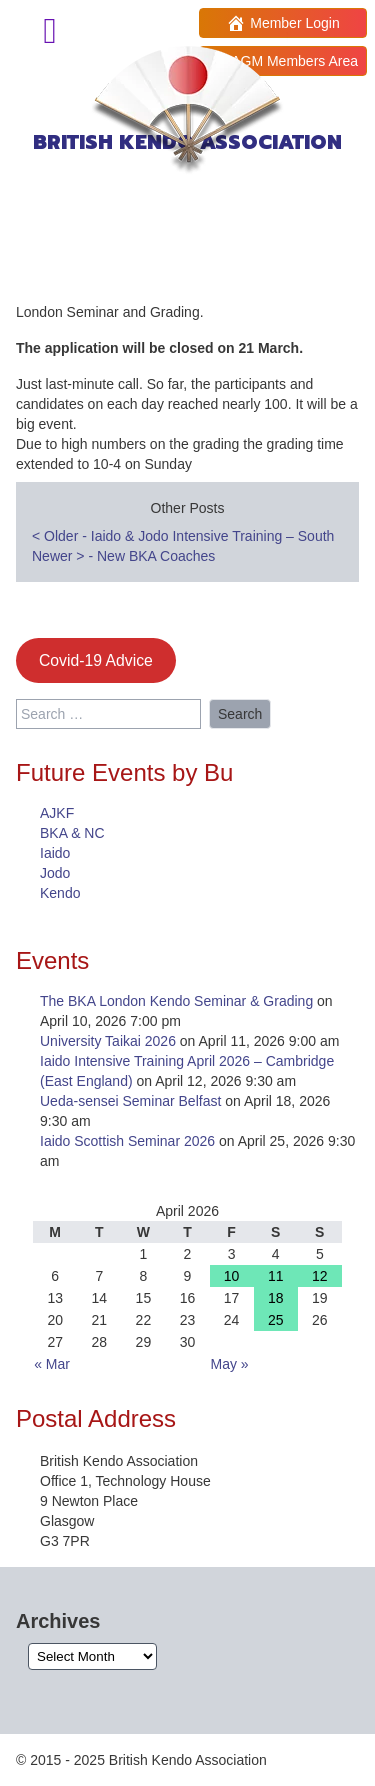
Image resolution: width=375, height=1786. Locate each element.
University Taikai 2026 (108, 1041)
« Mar (52, 1364)
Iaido (55, 853)
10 (232, 1276)
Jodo (55, 873)
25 (276, 1320)
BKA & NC (72, 833)
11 (276, 1276)
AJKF (57, 813)
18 (276, 1298)
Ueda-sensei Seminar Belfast (130, 1101)
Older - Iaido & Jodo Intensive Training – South (183, 536)
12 (320, 1276)
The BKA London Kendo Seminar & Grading (176, 1001)
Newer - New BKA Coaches (123, 556)
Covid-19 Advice (96, 660)
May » (230, 1364)
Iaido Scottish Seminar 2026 (127, 1141)
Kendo (60, 893)
